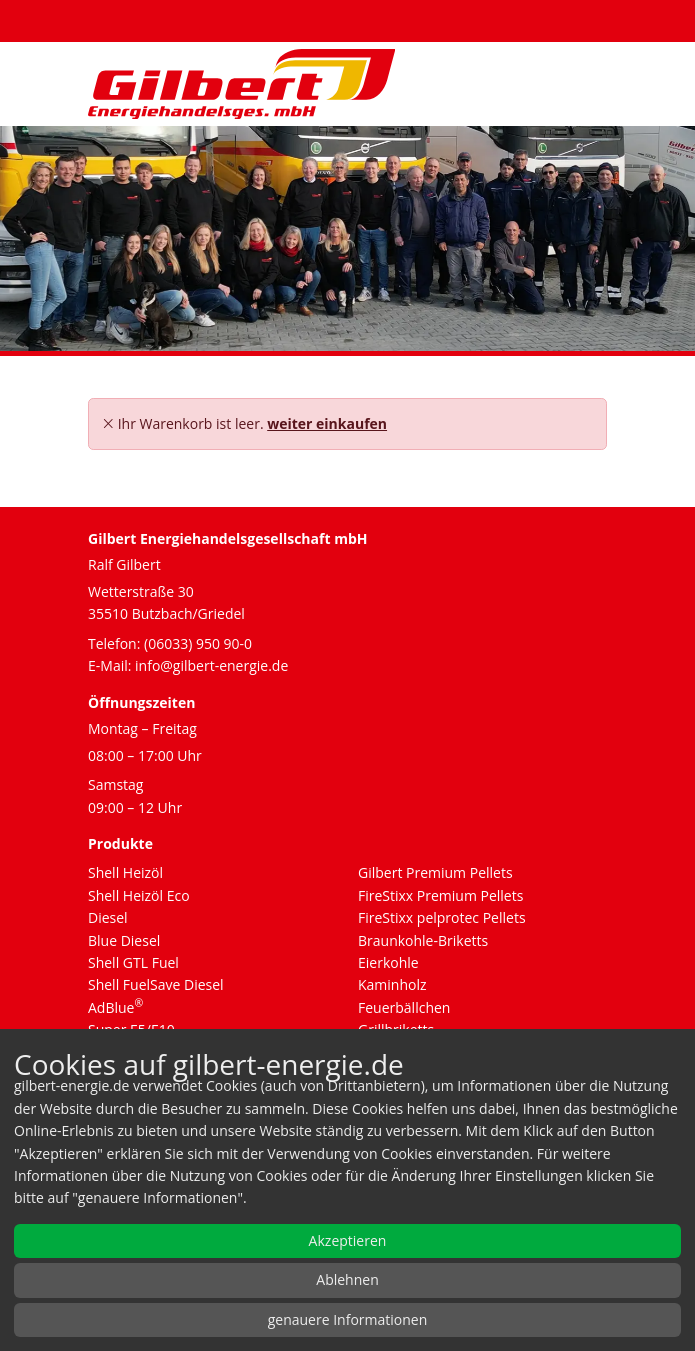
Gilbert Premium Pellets (435, 872)
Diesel (108, 917)
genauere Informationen (348, 1319)
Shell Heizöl (125, 872)
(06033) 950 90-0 (198, 643)
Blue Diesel (124, 940)
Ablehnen (347, 1279)
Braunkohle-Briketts (423, 940)
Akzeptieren (348, 1240)
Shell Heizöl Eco (139, 895)
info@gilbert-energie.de (211, 665)
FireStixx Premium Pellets (440, 895)
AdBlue (115, 1007)
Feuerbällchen (404, 1007)
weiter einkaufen (327, 423)
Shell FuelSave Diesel (156, 984)
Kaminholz (392, 984)
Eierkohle (388, 962)
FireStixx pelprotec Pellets (442, 917)
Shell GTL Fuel (133, 962)
